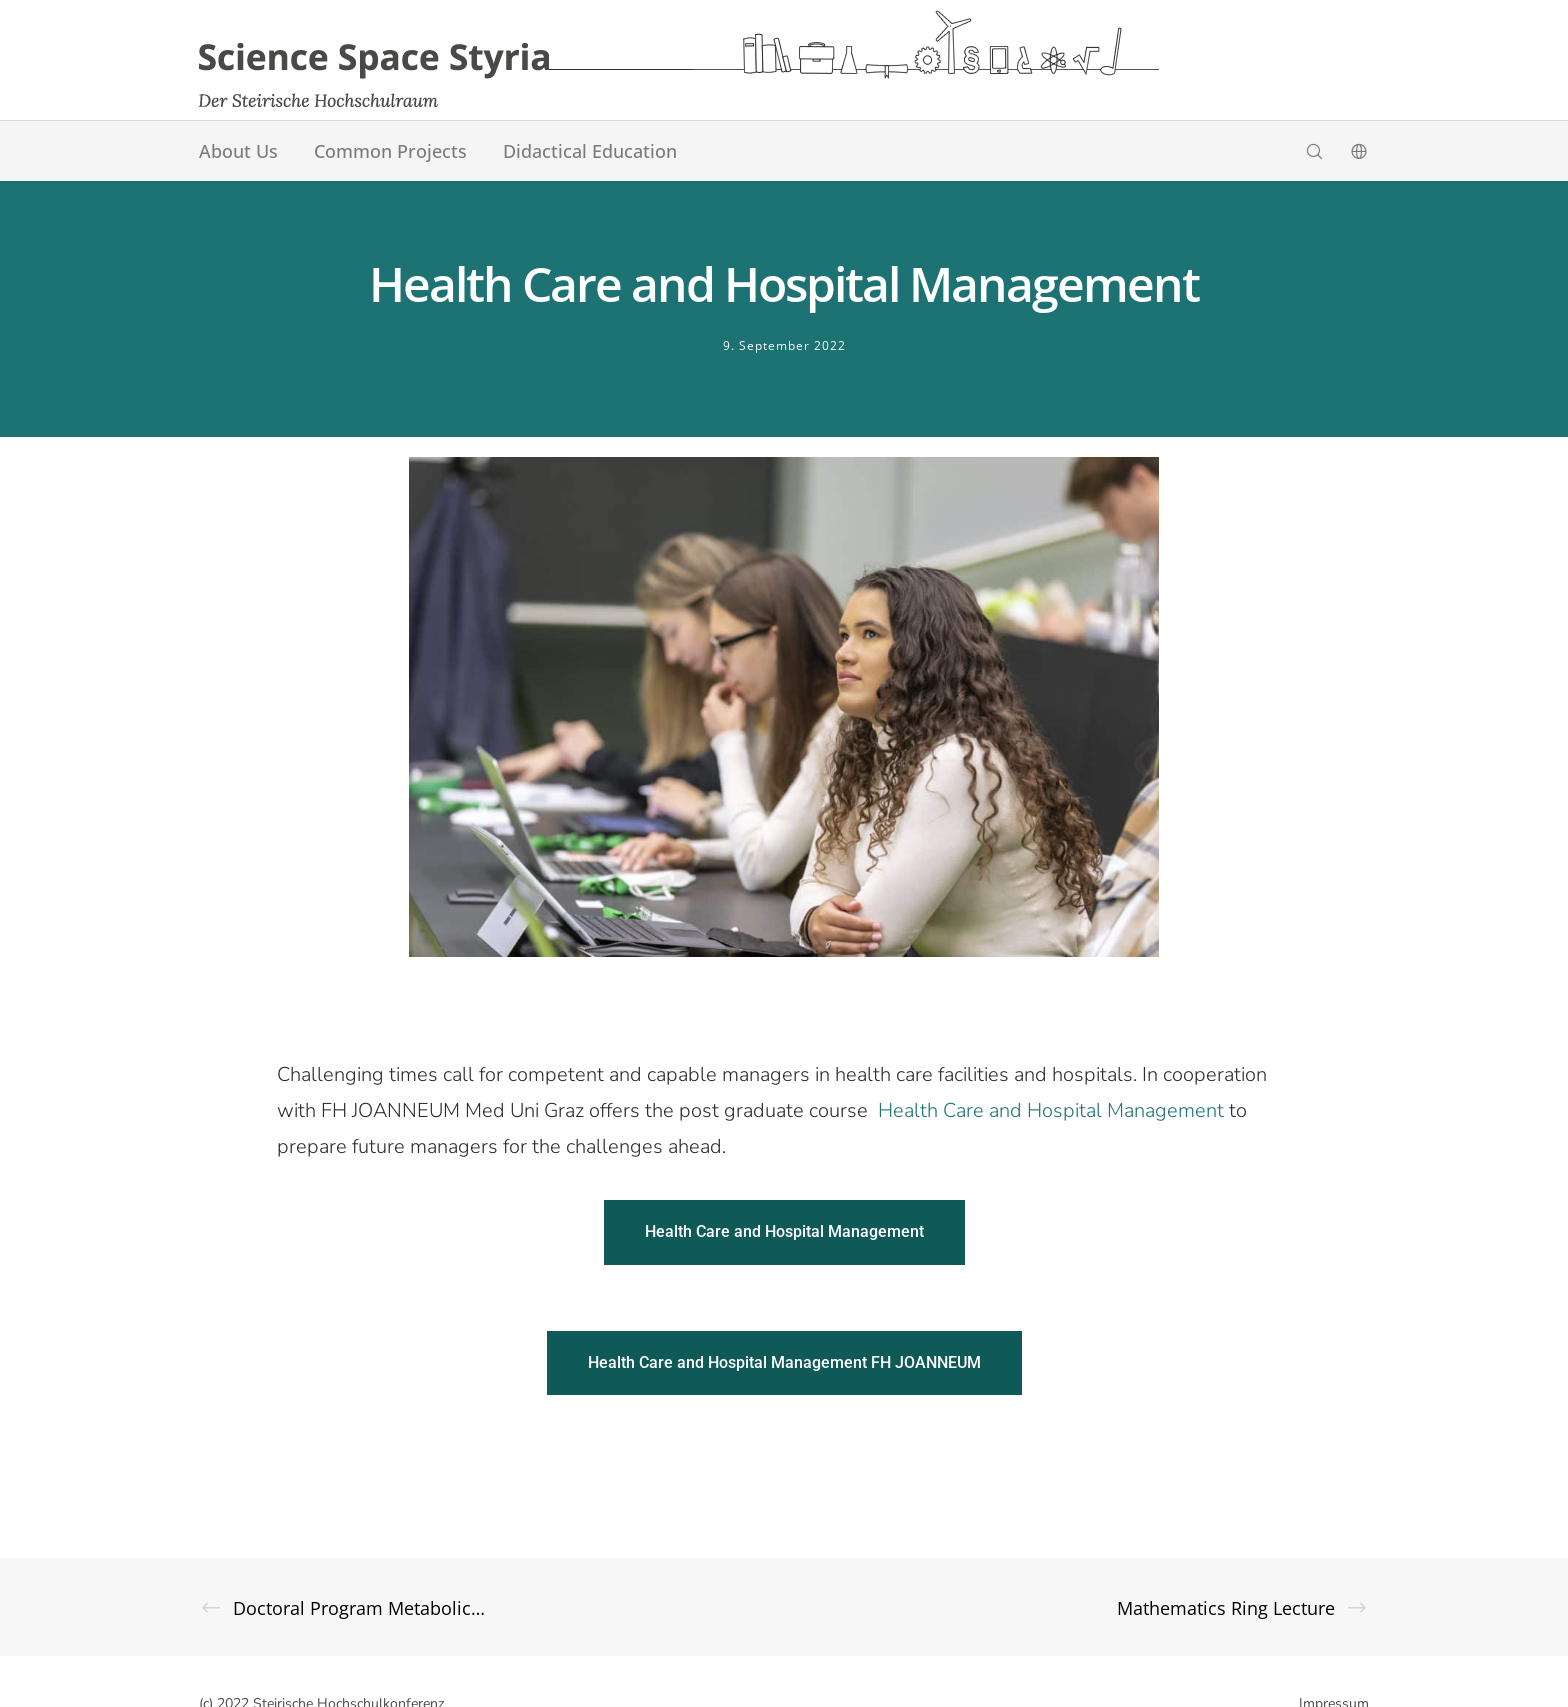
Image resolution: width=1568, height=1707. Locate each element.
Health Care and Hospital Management (1051, 1110)
